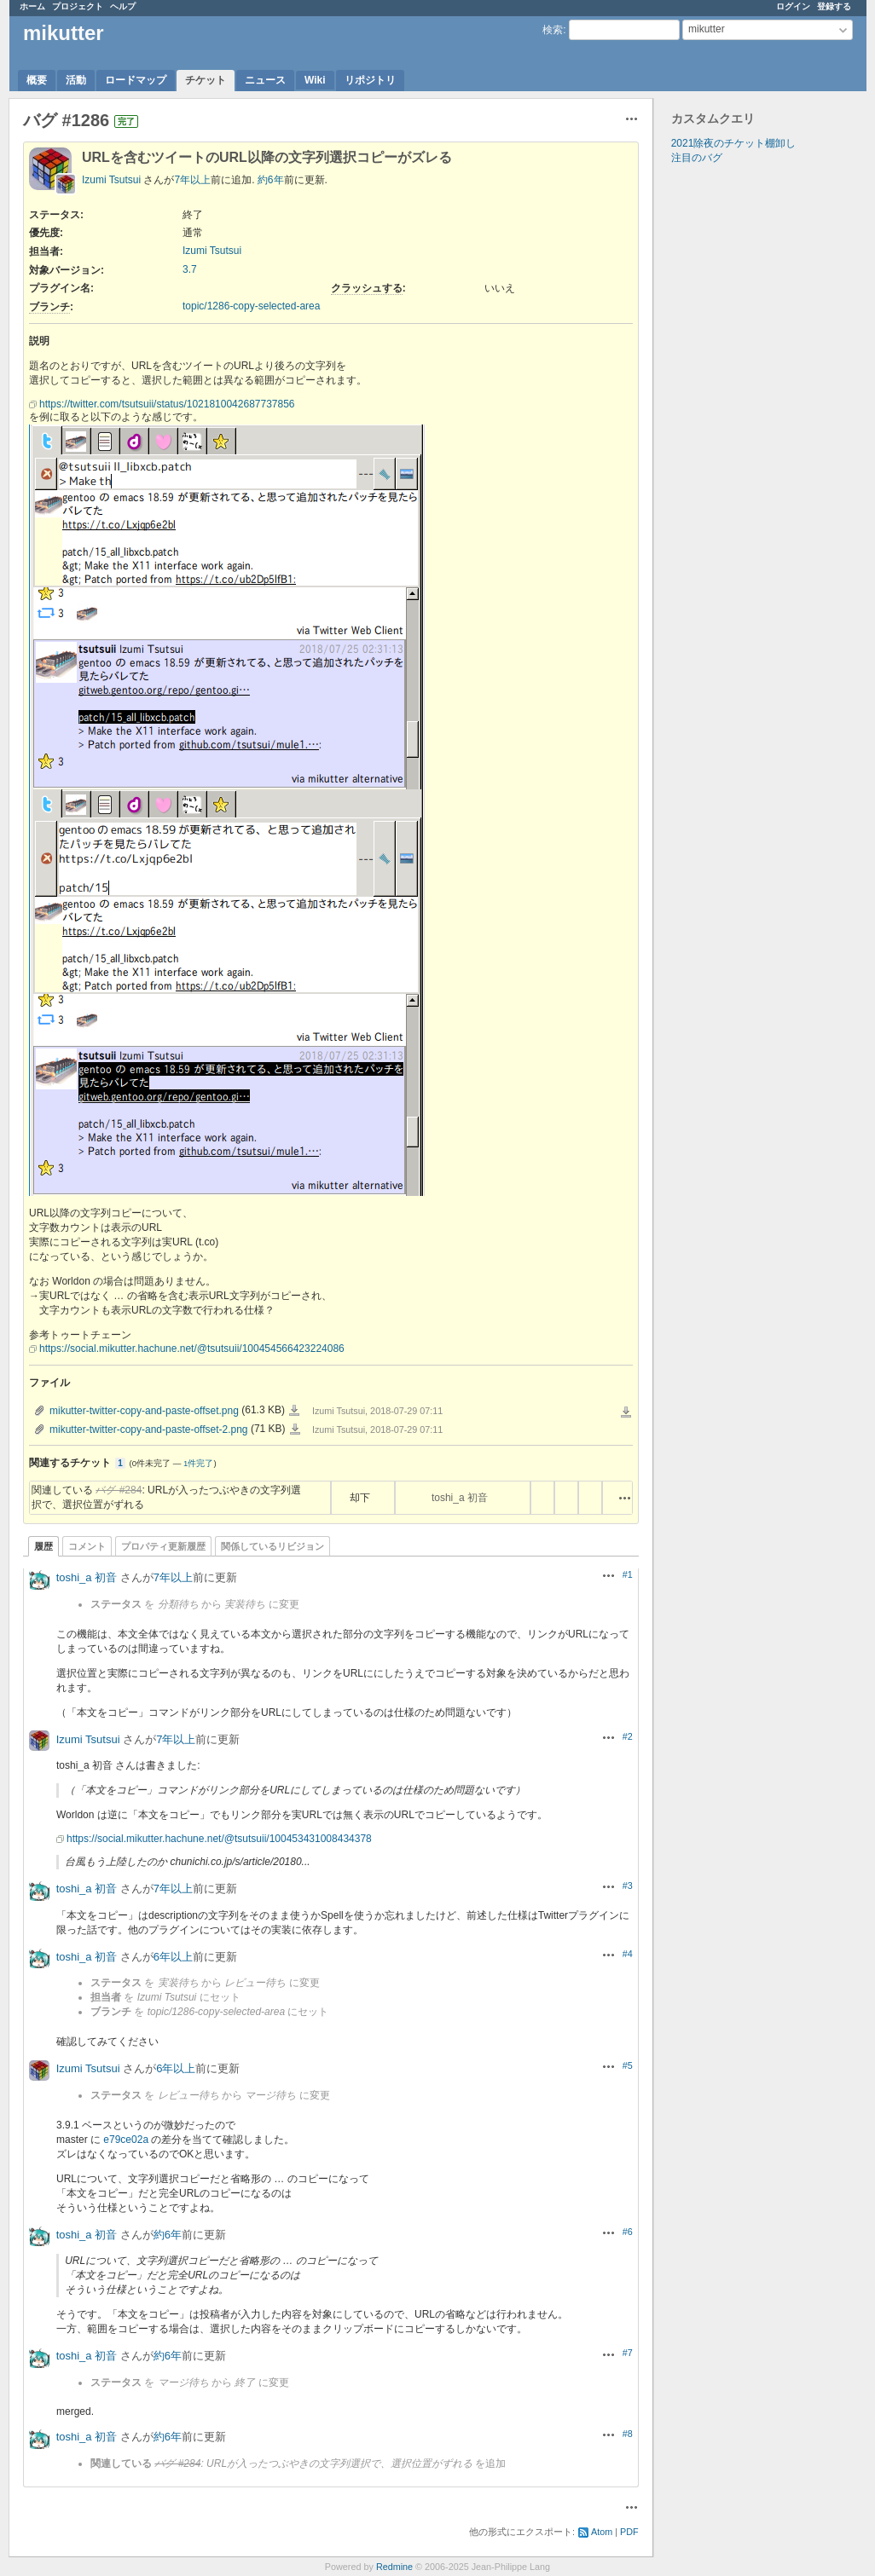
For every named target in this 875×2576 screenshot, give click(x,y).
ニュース (265, 80)
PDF (629, 2532)
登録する (834, 6)
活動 (76, 80)
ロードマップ (135, 80)
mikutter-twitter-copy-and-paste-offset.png (144, 1411)
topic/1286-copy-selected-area (251, 306)
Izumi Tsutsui (111, 180)
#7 (628, 2353)
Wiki (315, 80)
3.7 (190, 269)
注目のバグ (696, 158)
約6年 (271, 180)
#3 (628, 1885)
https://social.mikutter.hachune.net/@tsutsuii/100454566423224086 (192, 1348)
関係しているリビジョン (272, 1546)
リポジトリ (370, 80)
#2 (628, 1736)
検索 (552, 30)
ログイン (793, 6)
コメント (87, 1546)
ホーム (32, 6)
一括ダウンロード (626, 1412)
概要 (36, 80)
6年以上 (173, 1956)
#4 (628, 1954)
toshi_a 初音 (460, 1498)
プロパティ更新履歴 (163, 1546)
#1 (628, 1574)
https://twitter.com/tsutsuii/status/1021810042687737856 (167, 404)
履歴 (43, 1546)
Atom (601, 2532)
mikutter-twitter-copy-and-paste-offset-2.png (148, 1429)
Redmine (394, 2567)
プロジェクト (77, 6)
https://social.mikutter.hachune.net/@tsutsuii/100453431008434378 (219, 1839)
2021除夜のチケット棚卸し (734, 143)
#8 (628, 2434)
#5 (628, 2065)
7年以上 (192, 180)
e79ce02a (125, 2140)
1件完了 (198, 1463)
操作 (625, 1498)
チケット (205, 80)
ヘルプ (123, 6)
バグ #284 (119, 1490)
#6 (628, 2232)
